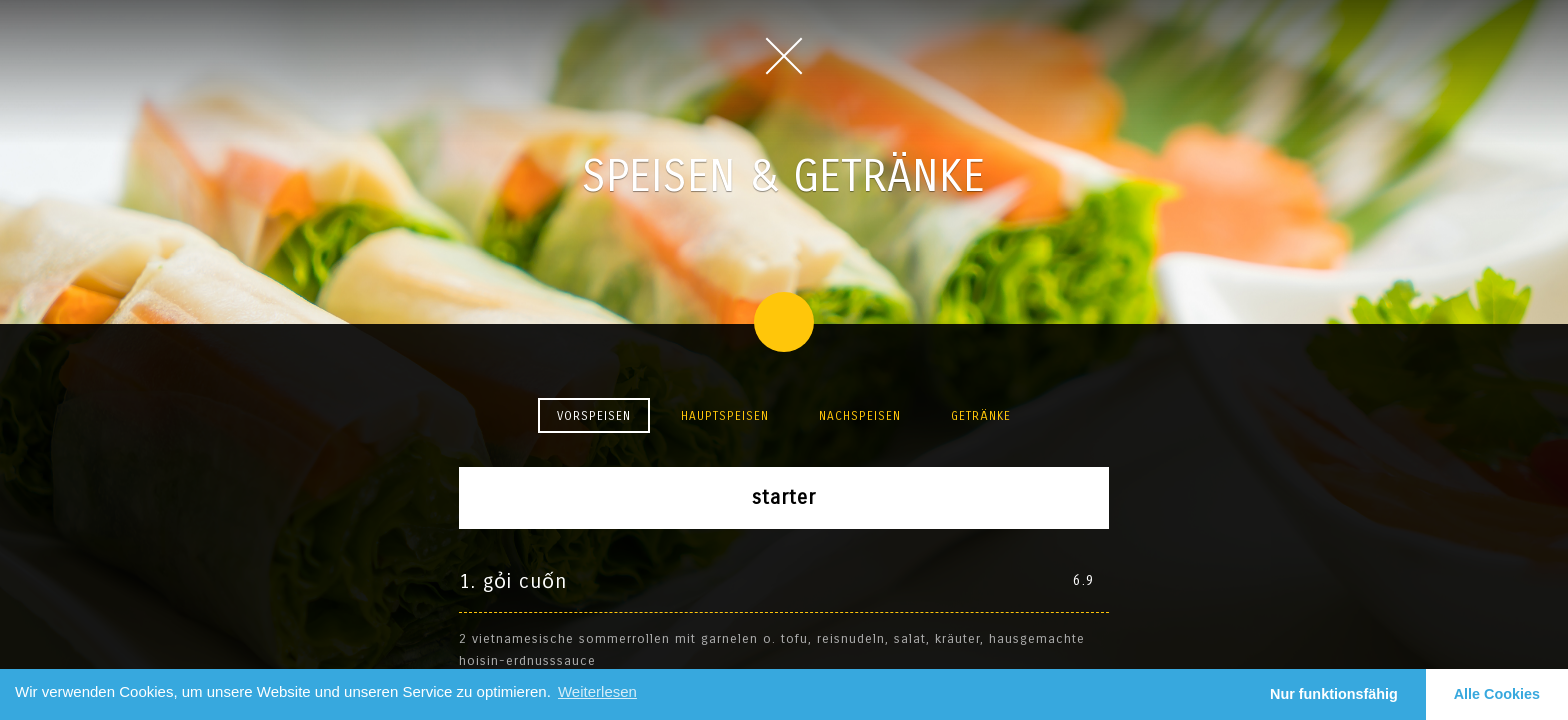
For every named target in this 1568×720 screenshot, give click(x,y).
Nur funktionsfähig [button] (1334, 694)
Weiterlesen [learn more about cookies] (597, 691)
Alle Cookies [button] (1497, 694)
